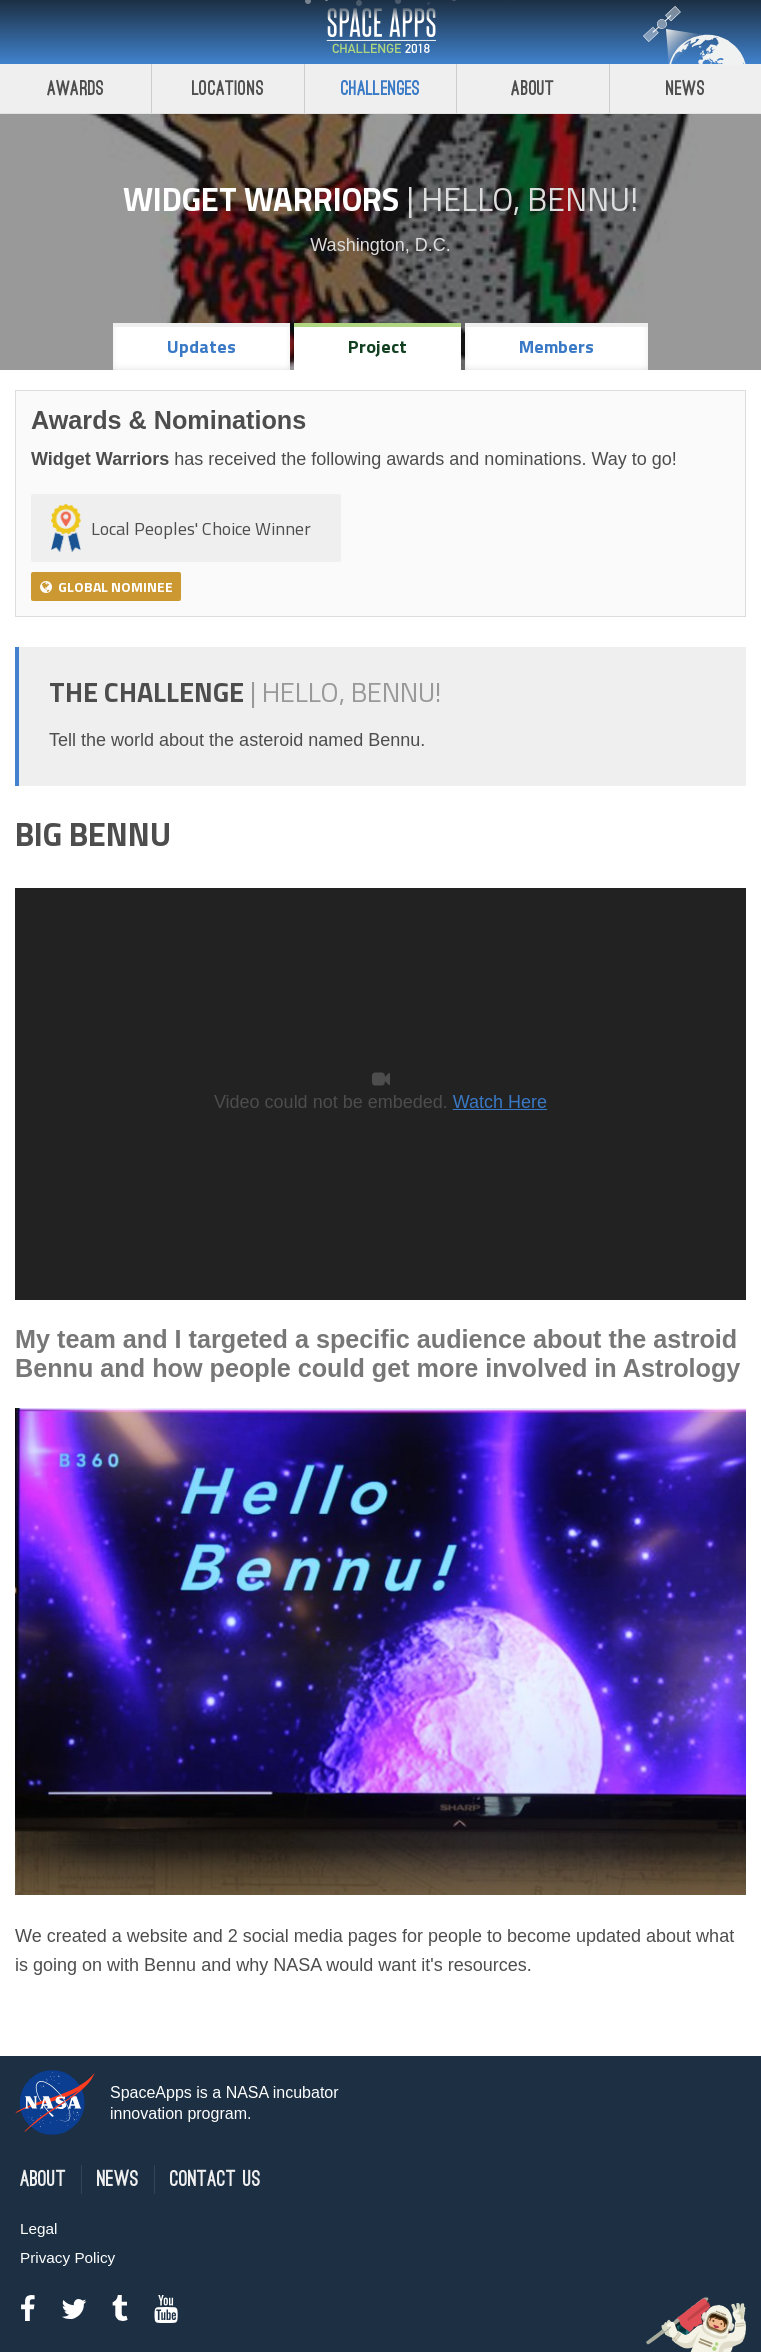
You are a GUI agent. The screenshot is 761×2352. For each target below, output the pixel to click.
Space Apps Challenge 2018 (381, 32)
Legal (38, 2228)
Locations (228, 88)
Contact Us (215, 2179)
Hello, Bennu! (529, 199)
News (118, 2179)
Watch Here (500, 1102)
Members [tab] (556, 346)
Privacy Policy (67, 2257)
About (532, 88)
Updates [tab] (201, 346)
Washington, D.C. (380, 245)
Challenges (381, 88)
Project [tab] (377, 346)
